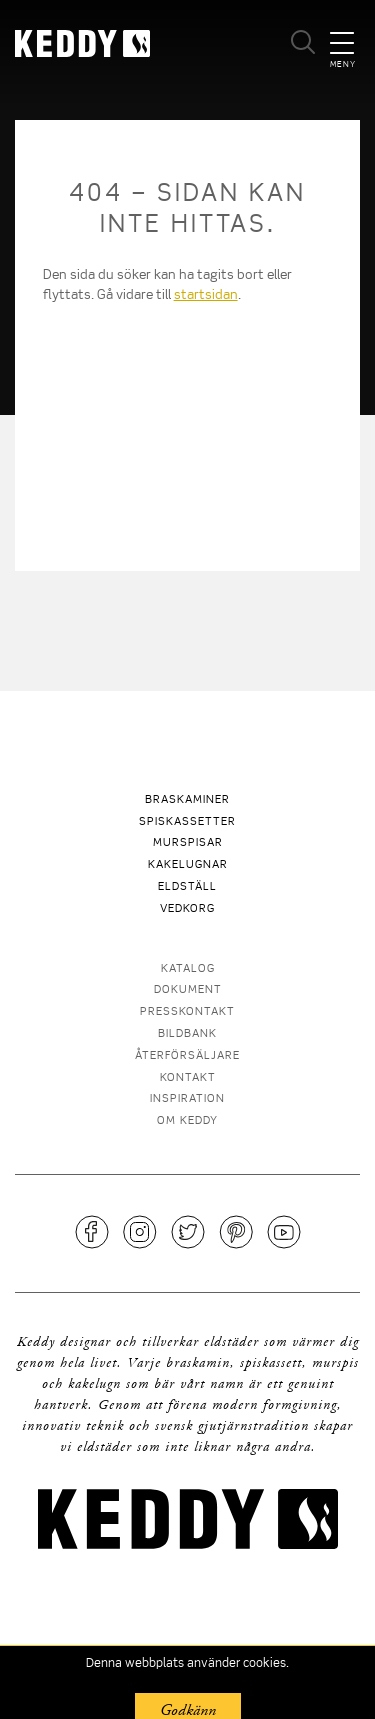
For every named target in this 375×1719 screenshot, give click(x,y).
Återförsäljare (187, 1056)
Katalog (188, 969)
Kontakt (188, 1078)
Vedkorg (187, 909)
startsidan (206, 295)
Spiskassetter (187, 822)
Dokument (188, 990)
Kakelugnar (188, 865)
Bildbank (187, 1034)
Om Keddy (187, 1121)
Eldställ (187, 887)
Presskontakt (187, 1012)
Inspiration (187, 1099)
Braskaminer (187, 800)
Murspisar (188, 843)
